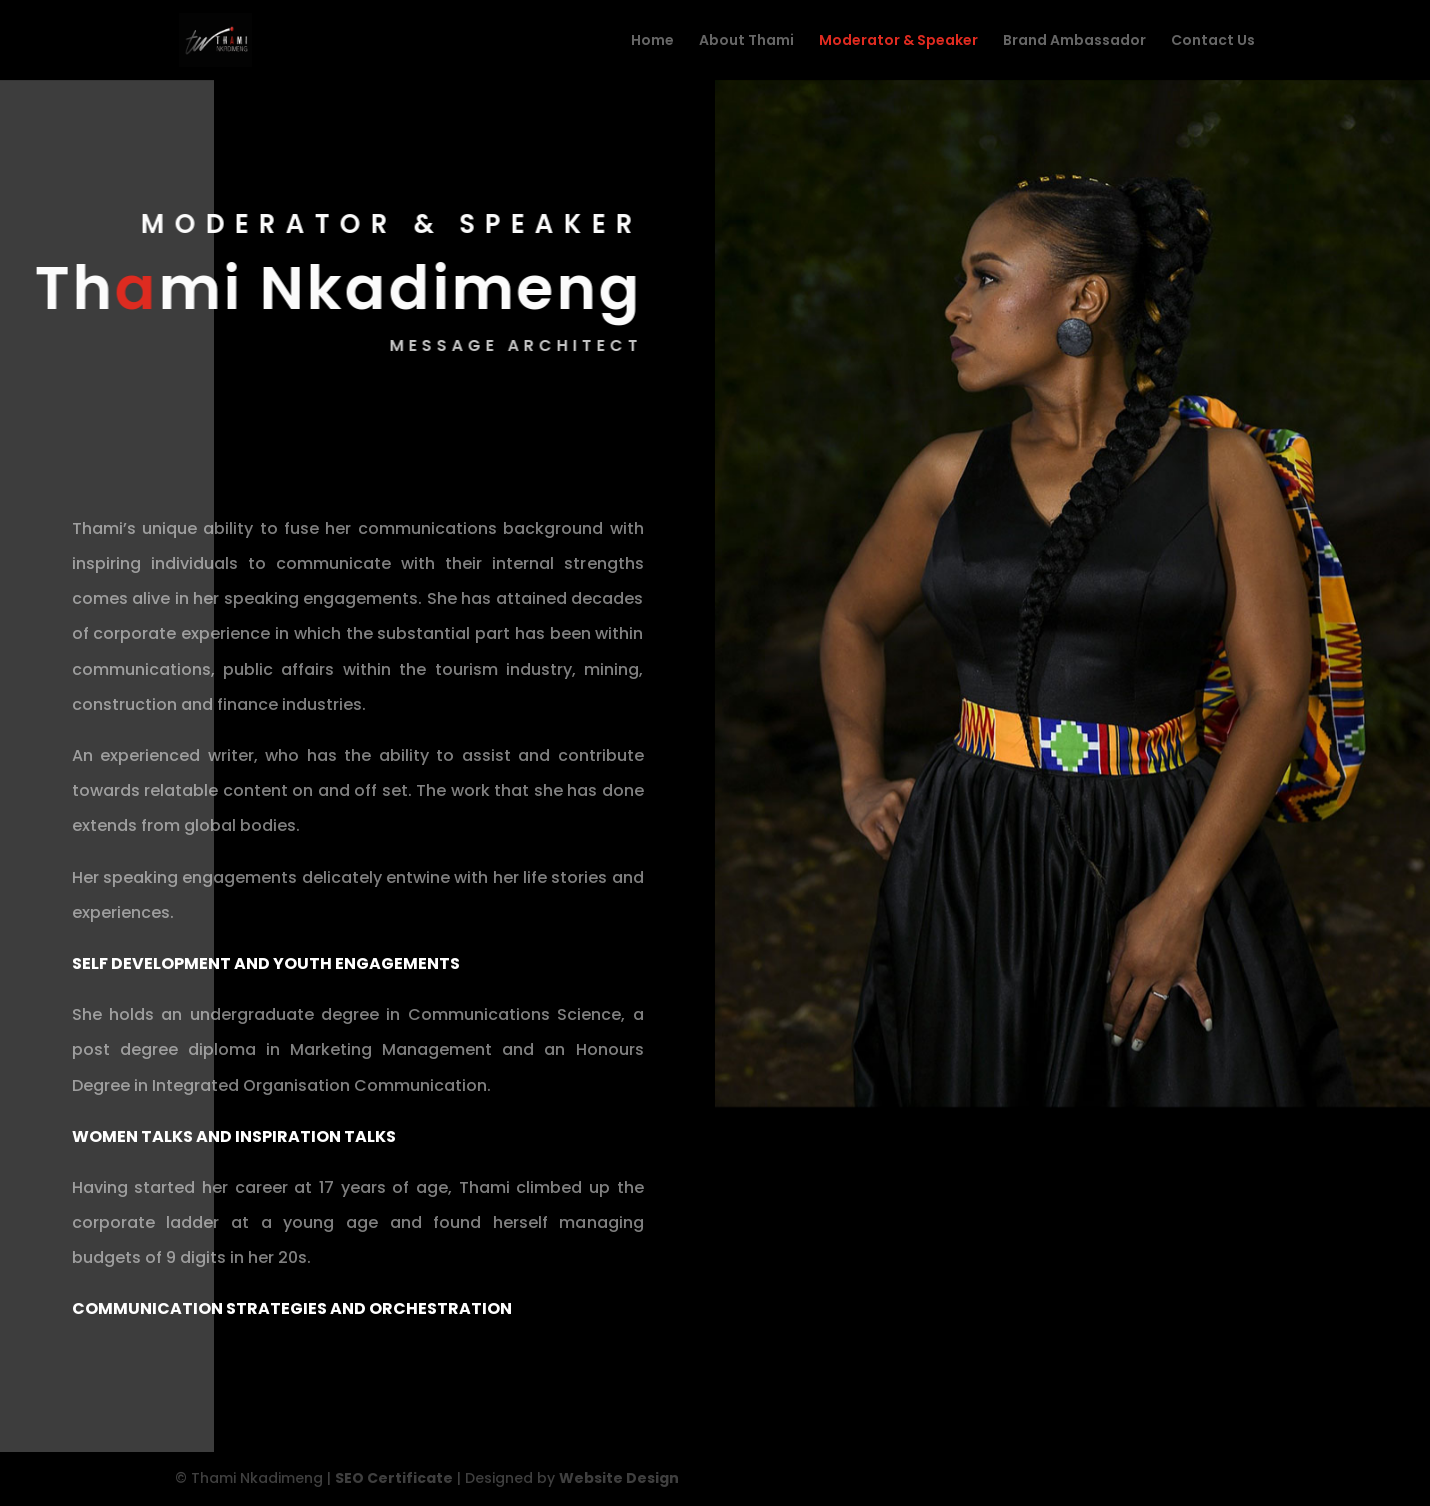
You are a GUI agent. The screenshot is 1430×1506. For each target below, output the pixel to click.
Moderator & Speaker (898, 41)
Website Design (619, 1478)
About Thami (746, 41)
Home (652, 41)
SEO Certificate (394, 1478)
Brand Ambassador (1074, 41)
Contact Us (1213, 41)
